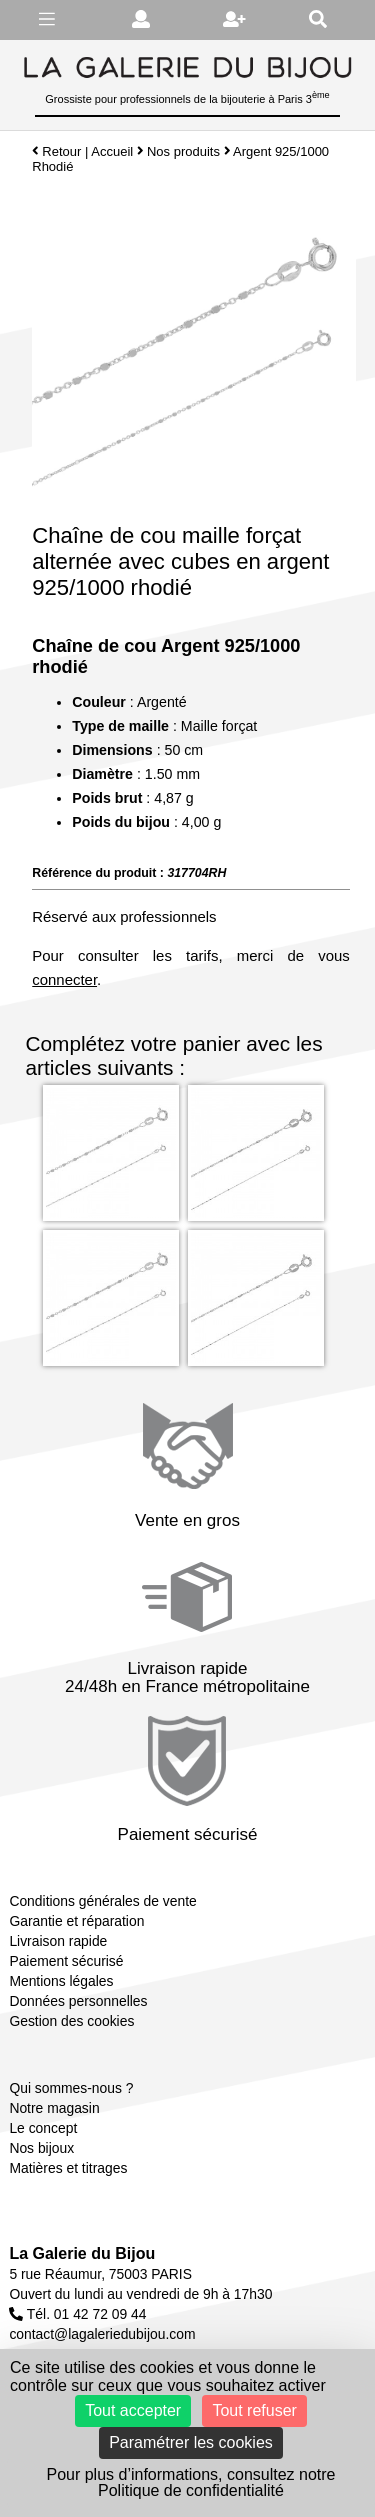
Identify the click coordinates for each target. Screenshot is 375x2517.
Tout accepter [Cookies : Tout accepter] (133, 2410)
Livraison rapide (58, 1941)
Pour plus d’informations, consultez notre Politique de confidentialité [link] (190, 2482)
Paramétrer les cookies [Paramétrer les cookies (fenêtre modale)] (191, 2442)
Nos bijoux (41, 2148)
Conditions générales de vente (102, 1901)
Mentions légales (61, 1981)
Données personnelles (78, 2001)
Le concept (43, 2128)
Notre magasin (54, 2108)
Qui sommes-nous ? (71, 2088)
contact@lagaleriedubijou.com (102, 2334)
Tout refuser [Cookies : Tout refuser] (254, 2410)
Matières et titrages (68, 2168)
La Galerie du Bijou (82, 2253)
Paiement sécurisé (66, 1961)
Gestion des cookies (71, 2021)
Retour (56, 151)
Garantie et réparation (76, 1921)
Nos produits (183, 151)
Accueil (112, 151)
